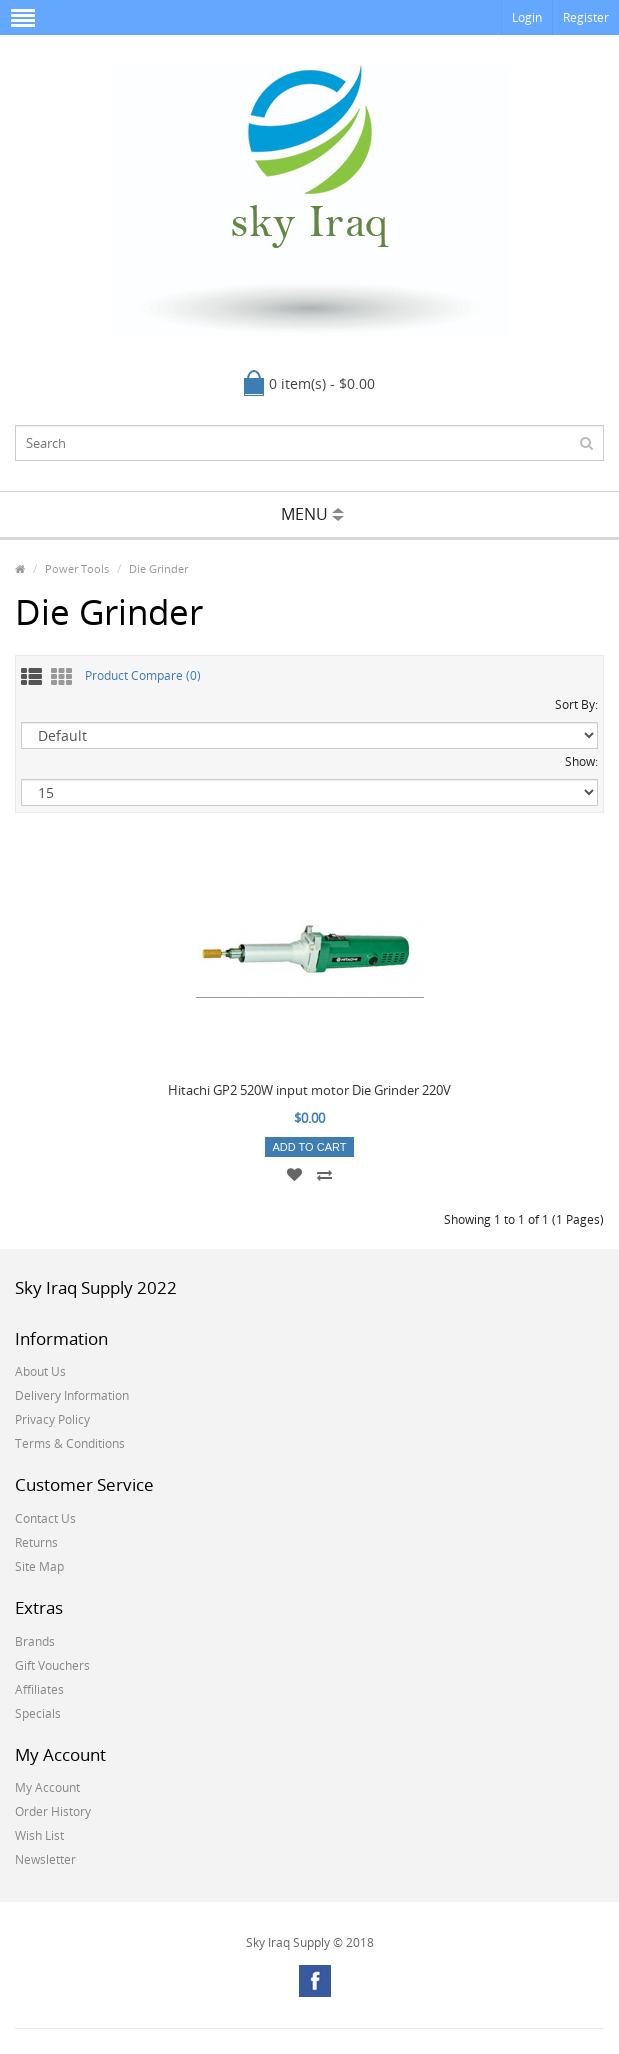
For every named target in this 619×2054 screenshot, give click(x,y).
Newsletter (45, 1859)
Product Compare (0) (143, 675)
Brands (35, 1641)
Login (527, 17)
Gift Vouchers (52, 1665)
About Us (40, 1371)
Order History (53, 1811)
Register (586, 17)
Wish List (39, 1835)
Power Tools (77, 568)
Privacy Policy (52, 1419)
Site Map (39, 1566)
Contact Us (45, 1518)
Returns (36, 1542)
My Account (47, 1787)
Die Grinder (158, 568)
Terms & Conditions (70, 1443)
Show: (581, 761)
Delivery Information (72, 1395)
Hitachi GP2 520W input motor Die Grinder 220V (309, 1090)
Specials (38, 1713)
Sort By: (576, 704)
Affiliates (39, 1689)
